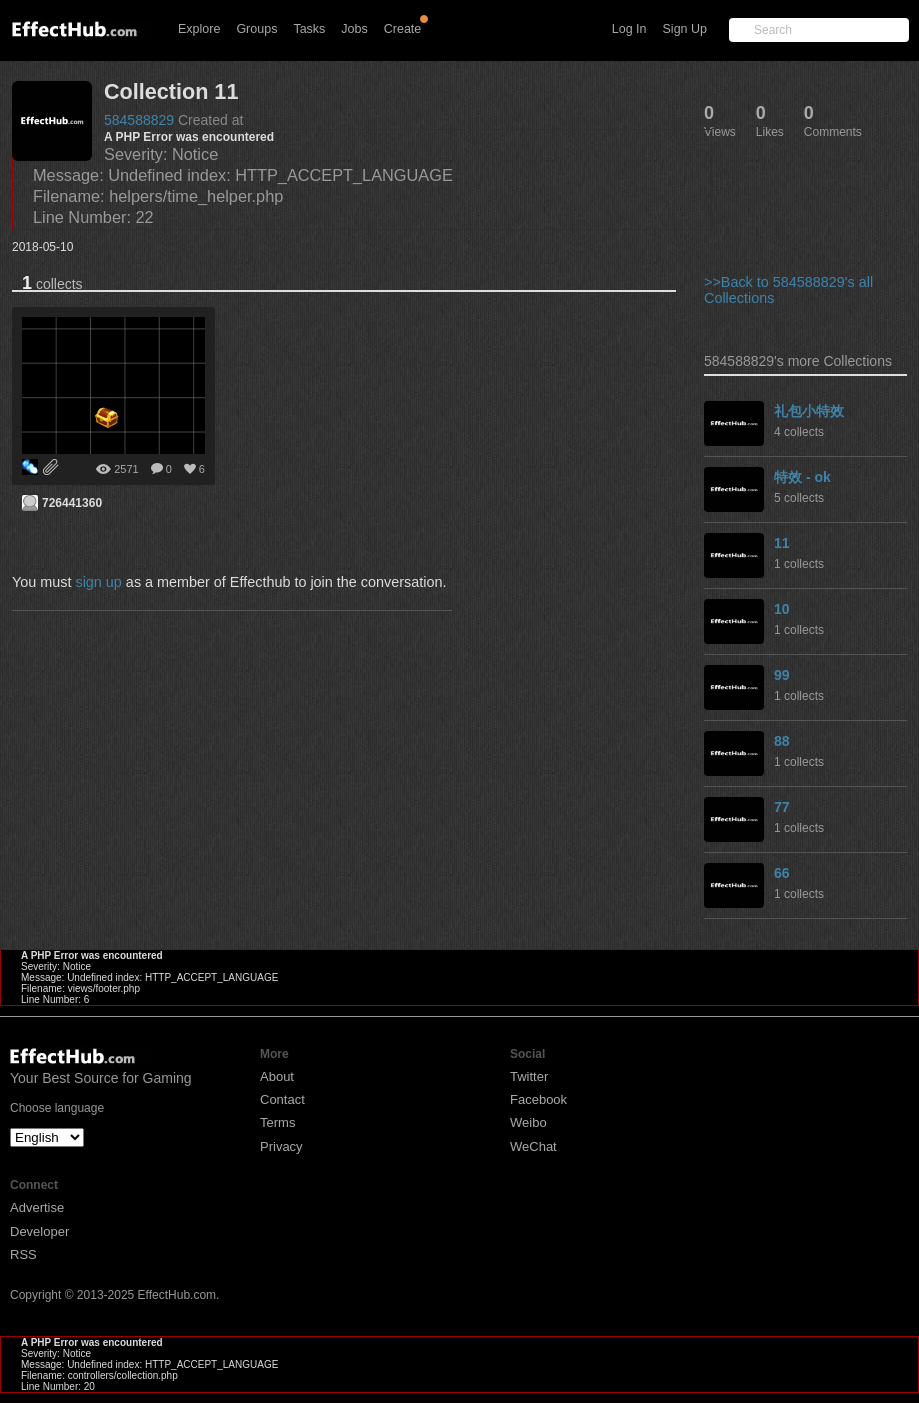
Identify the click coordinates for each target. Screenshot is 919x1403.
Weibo (528, 1122)
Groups (256, 29)
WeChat (533, 1146)
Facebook (538, 1099)
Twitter (529, 1076)
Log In (629, 29)
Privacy (281, 1146)
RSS (23, 1254)
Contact (282, 1099)
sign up (98, 582)
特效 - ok (802, 477)
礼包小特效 (809, 411)
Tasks (309, 29)
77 (782, 807)
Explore (199, 29)
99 (782, 675)
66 (782, 873)
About (277, 1076)
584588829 (139, 120)
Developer (39, 1231)
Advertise (37, 1207)
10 (782, 609)
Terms (277, 1122)
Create (403, 29)
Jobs (354, 29)
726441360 (72, 503)
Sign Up (685, 29)
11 (782, 543)
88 (782, 741)
